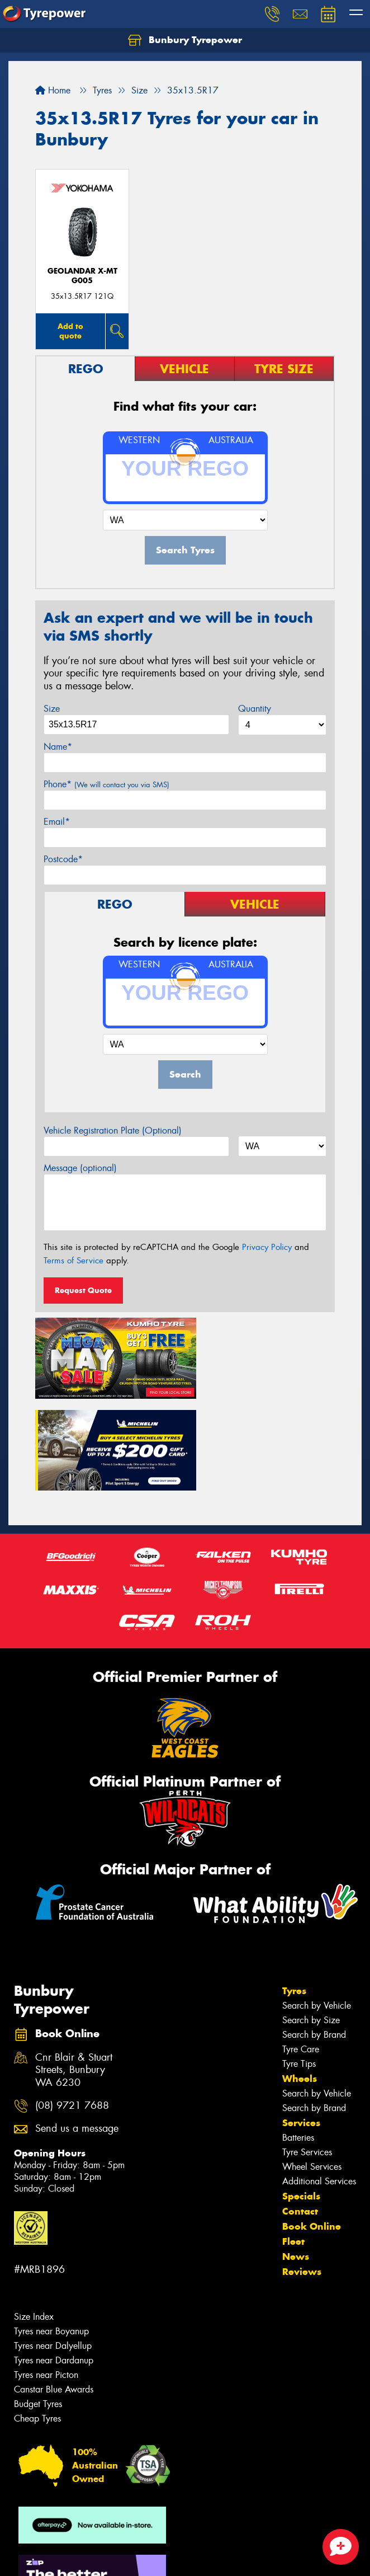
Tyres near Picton (46, 2275)
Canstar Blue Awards (53, 2290)
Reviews (301, 2172)
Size (52, 708)
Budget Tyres (38, 2304)
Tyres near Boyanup (51, 2231)
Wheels (299, 1979)
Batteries (298, 2038)
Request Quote (83, 1290)
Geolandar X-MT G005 (82, 275)
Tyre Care (300, 1949)
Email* (57, 822)
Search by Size (311, 1920)
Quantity (254, 708)
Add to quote (70, 331)
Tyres (294, 1891)
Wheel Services (311, 2067)
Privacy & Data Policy (79, 2548)
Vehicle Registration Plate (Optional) (113, 1130)
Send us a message (76, 2029)
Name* (58, 747)
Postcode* (63, 859)
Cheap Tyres (37, 2319)
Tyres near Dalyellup (53, 2246)
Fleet (293, 2142)
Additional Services (319, 2082)
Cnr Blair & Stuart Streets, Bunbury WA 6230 (73, 1970)
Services (301, 2023)
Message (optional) (80, 1168)
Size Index (34, 2217)
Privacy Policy (267, 1247)
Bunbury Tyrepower (185, 40)
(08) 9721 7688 (72, 2005)
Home (52, 90)
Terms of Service (73, 1260)
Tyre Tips (299, 1964)
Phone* (106, 784)
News (295, 2157)
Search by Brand (314, 1935)
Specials (301, 2096)
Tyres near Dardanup (53, 2261)
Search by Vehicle (316, 1906)
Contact (300, 2111)
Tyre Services (307, 2052)
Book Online (311, 2127)
